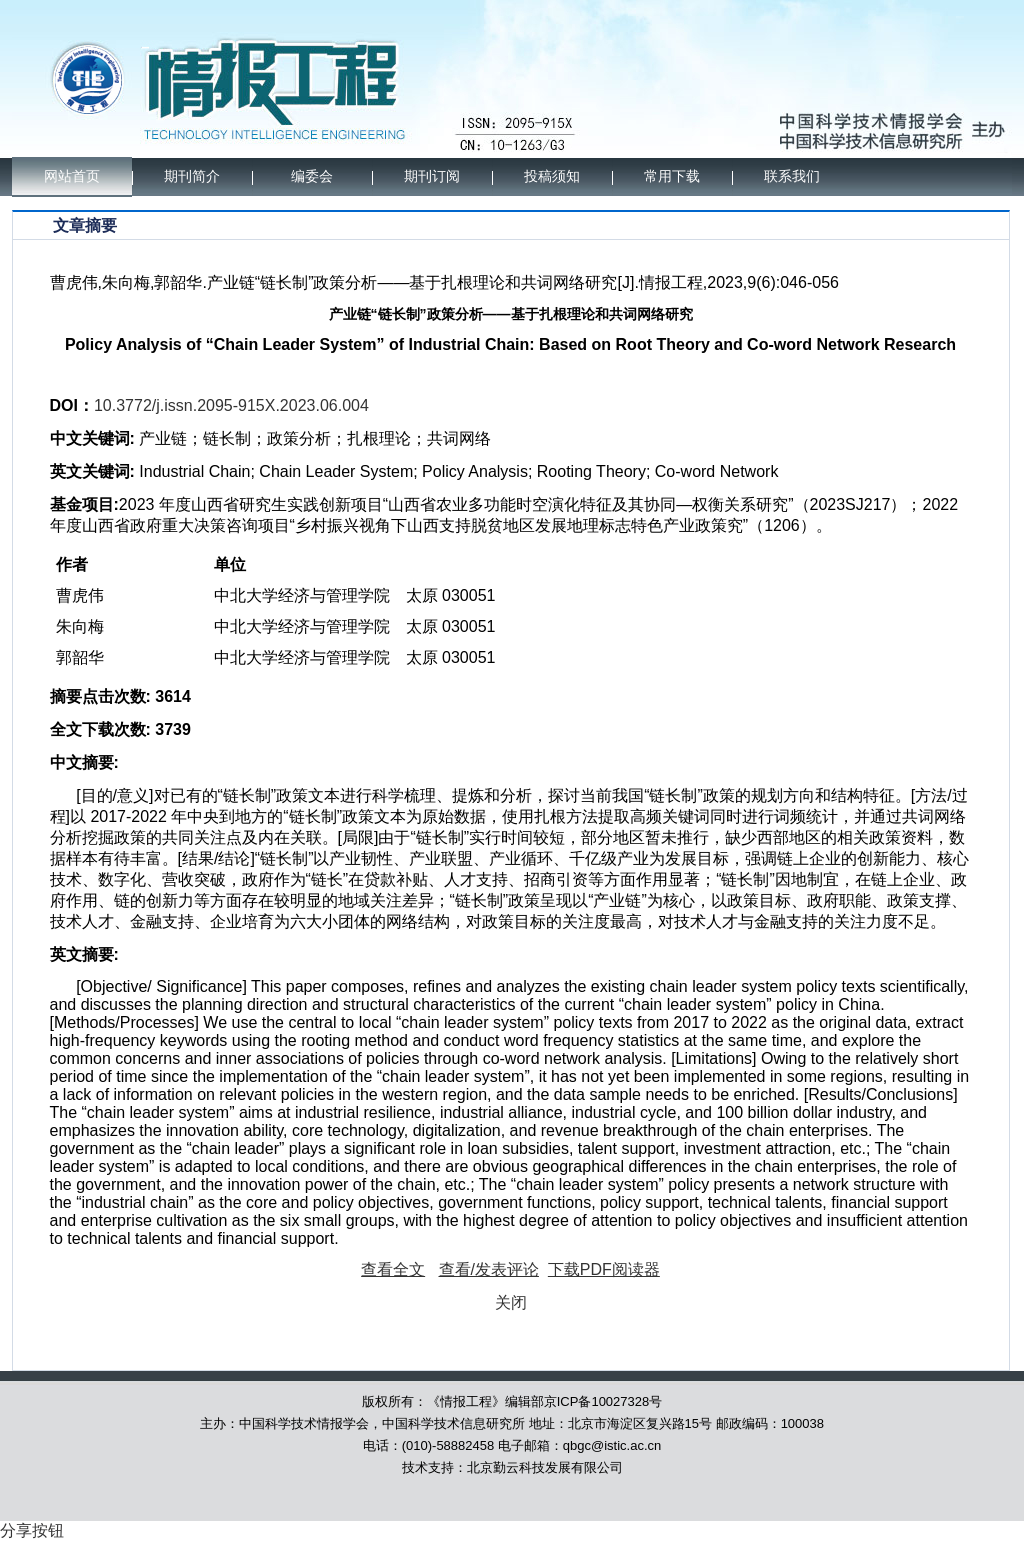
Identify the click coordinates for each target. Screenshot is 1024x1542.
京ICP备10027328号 (603, 1401)
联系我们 (792, 176)
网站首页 (72, 176)
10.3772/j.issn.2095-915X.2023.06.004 (231, 405)
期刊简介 (192, 176)
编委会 (312, 176)
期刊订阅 (432, 176)
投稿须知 (552, 176)
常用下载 (672, 176)
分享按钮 (32, 1530)
